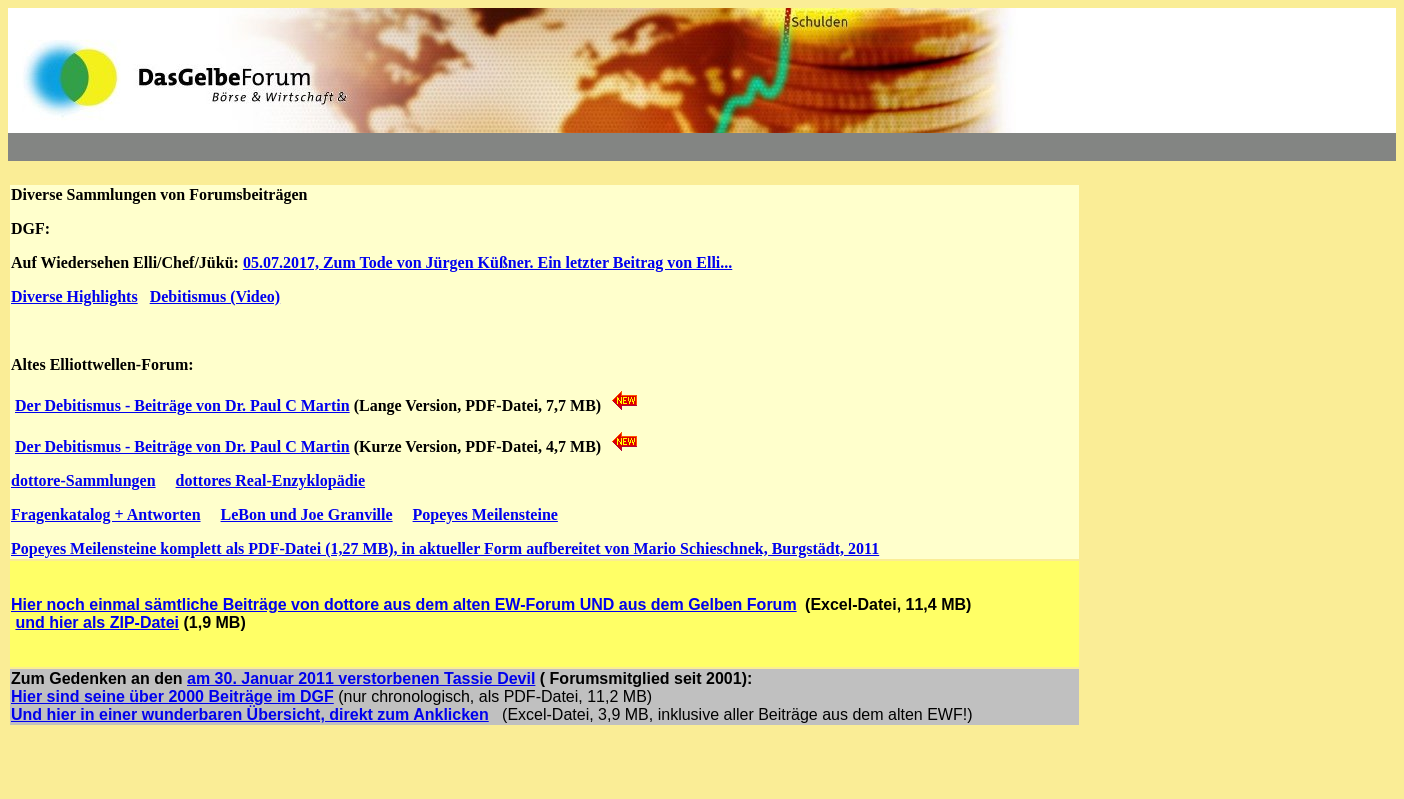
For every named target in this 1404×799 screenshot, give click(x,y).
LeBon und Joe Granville (307, 514)
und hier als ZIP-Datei (97, 622)
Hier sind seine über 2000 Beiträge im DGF (172, 696)
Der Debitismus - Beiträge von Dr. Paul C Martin (182, 405)
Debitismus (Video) (215, 296)
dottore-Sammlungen (83, 480)
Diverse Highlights (74, 296)
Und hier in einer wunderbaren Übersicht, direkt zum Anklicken (250, 714)
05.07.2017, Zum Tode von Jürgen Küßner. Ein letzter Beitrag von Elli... (487, 262)
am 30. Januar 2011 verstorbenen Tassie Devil (361, 678)
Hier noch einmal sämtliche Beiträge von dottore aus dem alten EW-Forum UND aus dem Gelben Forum (404, 604)
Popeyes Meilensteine (485, 514)
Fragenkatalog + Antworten (106, 514)
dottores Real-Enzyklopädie (270, 480)
